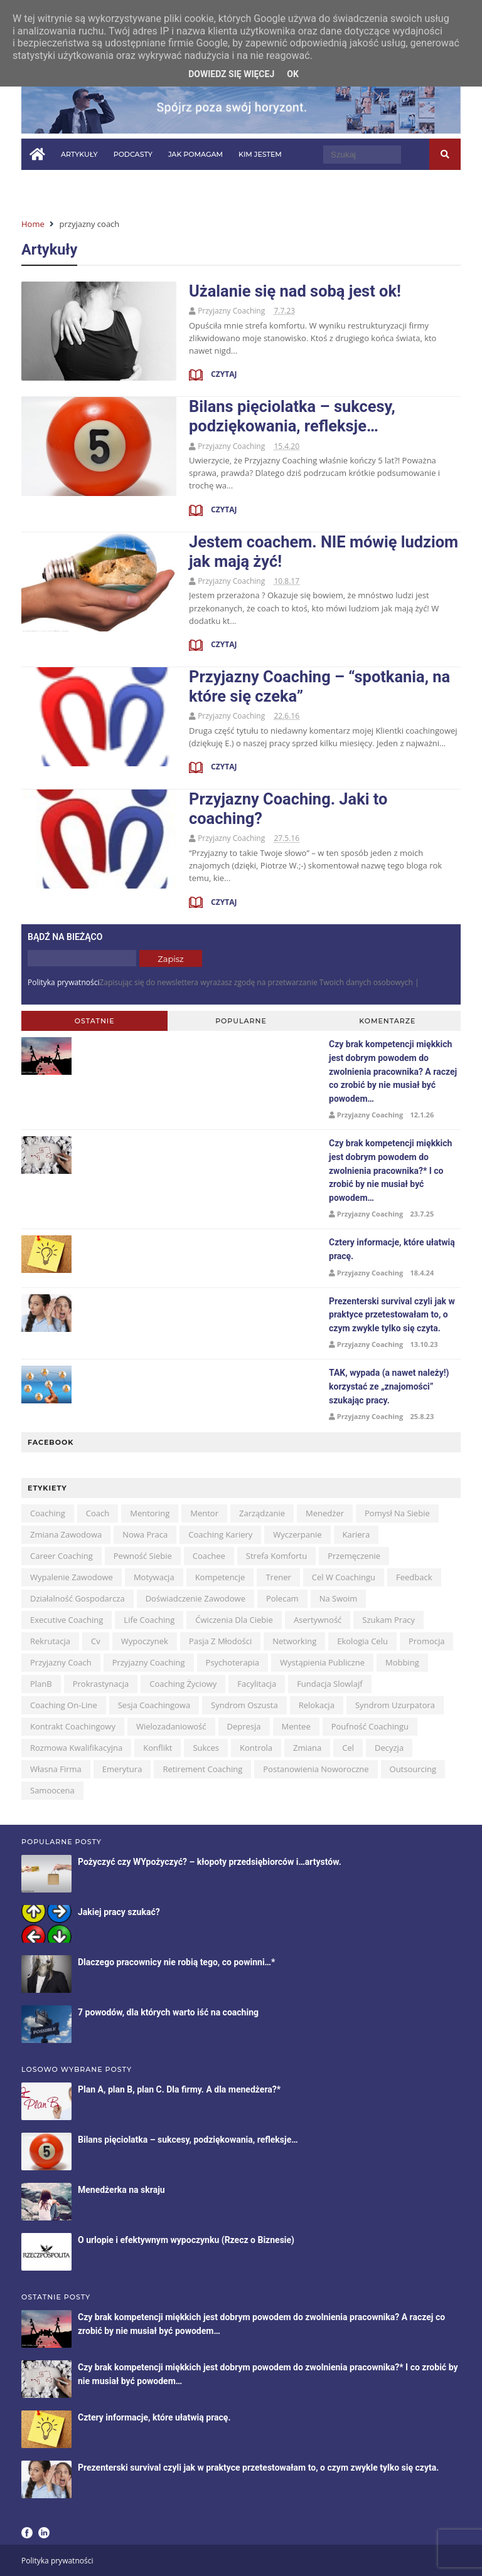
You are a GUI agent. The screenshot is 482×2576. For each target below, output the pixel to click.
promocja (427, 1641)
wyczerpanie (297, 1534)
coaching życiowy (183, 1683)
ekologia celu (362, 1641)
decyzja (389, 1747)
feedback (414, 1577)
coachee (209, 1555)
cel (348, 1747)
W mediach (152, 185)
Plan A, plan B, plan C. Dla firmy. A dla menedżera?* (179, 2089)
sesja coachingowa (154, 1705)
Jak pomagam (195, 154)
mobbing (402, 1662)
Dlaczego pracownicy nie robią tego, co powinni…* (176, 1962)
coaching (47, 1513)
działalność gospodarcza (77, 1598)
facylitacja (256, 1683)
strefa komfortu (276, 1555)
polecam (282, 1598)
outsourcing (413, 1769)
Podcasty (133, 154)
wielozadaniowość (171, 1726)
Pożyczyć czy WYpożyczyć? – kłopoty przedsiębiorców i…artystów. (209, 1862)
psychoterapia (232, 1662)
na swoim (338, 1598)
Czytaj (223, 374)
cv (95, 1641)
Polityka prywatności (63, 982)
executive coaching (66, 1619)
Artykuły (79, 154)
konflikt (157, 1747)
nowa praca (145, 1534)
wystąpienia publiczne (322, 1662)
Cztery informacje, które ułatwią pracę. (154, 2417)
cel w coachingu (343, 1577)
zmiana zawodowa (66, 1534)
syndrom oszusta (244, 1705)
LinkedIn (44, 2532)
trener (278, 1577)
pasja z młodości (220, 1641)
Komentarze (387, 1020)
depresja (244, 1726)
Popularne (241, 1020)
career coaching (61, 1555)
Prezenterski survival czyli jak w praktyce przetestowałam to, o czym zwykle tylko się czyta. (392, 1314)
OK (293, 74)
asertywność (317, 1619)
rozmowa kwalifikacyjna (76, 1747)
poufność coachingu (370, 1726)
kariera (356, 1534)
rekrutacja (50, 1641)
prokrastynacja (101, 1683)
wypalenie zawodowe (71, 1577)
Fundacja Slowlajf (329, 1683)
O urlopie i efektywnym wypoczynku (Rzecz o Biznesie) (186, 2240)
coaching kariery (220, 1534)
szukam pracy (388, 1619)
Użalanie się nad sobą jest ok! (295, 291)
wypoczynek (144, 1641)
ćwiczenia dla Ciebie (234, 1619)
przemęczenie (354, 1555)
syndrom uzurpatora (395, 1705)
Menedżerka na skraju (121, 2190)
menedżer (325, 1513)
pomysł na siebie (397, 1513)
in (253, 184)
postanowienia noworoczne (315, 1769)
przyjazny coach (61, 1662)
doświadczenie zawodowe (195, 1598)
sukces (206, 1747)
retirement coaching (202, 1769)
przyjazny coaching (148, 1662)
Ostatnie (95, 1020)
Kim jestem (260, 154)
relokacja (317, 1705)
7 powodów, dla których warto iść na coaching (168, 2012)
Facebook (27, 2532)
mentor (204, 1513)
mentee (296, 1726)
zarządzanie (262, 1513)
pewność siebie (143, 1555)
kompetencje (220, 1577)
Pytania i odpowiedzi (72, 185)
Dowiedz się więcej (231, 74)
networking (294, 1641)
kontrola (256, 1747)
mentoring (149, 1513)
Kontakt (207, 185)
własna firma (56, 1769)
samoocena (52, 1790)
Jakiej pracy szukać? (119, 1912)
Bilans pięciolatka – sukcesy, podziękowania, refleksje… (292, 416)
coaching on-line (63, 1705)
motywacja (154, 1577)
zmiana (307, 1747)
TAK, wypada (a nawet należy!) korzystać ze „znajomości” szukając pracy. (389, 1386)
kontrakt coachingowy (72, 1726)
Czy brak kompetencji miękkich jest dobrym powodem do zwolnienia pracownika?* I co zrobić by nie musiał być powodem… (390, 1170)
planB (41, 1683)
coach (97, 1513)
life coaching (149, 1619)
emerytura (122, 1769)
